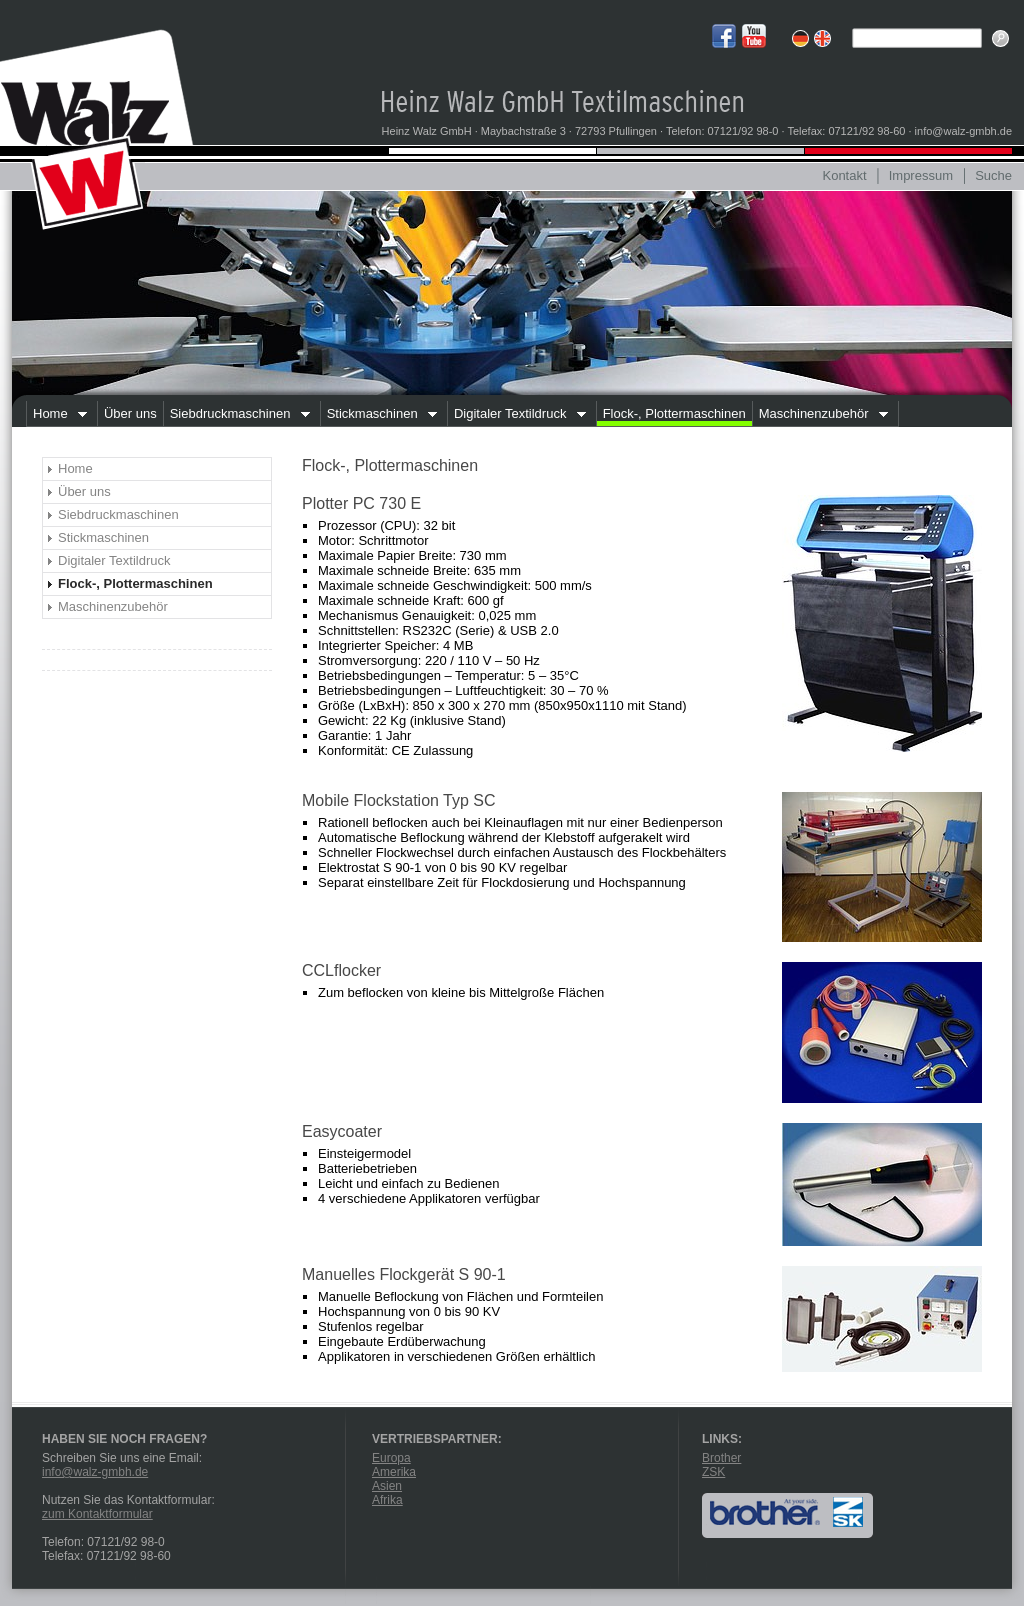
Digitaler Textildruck (516, 416)
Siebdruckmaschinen (236, 416)
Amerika (394, 1472)
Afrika (387, 1500)
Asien (387, 1486)
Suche (993, 175)
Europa (391, 1458)
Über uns (130, 413)
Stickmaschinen (379, 416)
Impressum (921, 175)
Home (56, 416)
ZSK (713, 1472)
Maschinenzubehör (820, 416)
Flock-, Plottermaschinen (674, 413)
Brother (721, 1458)
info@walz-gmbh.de (95, 1472)
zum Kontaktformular (97, 1514)
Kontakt (844, 175)
